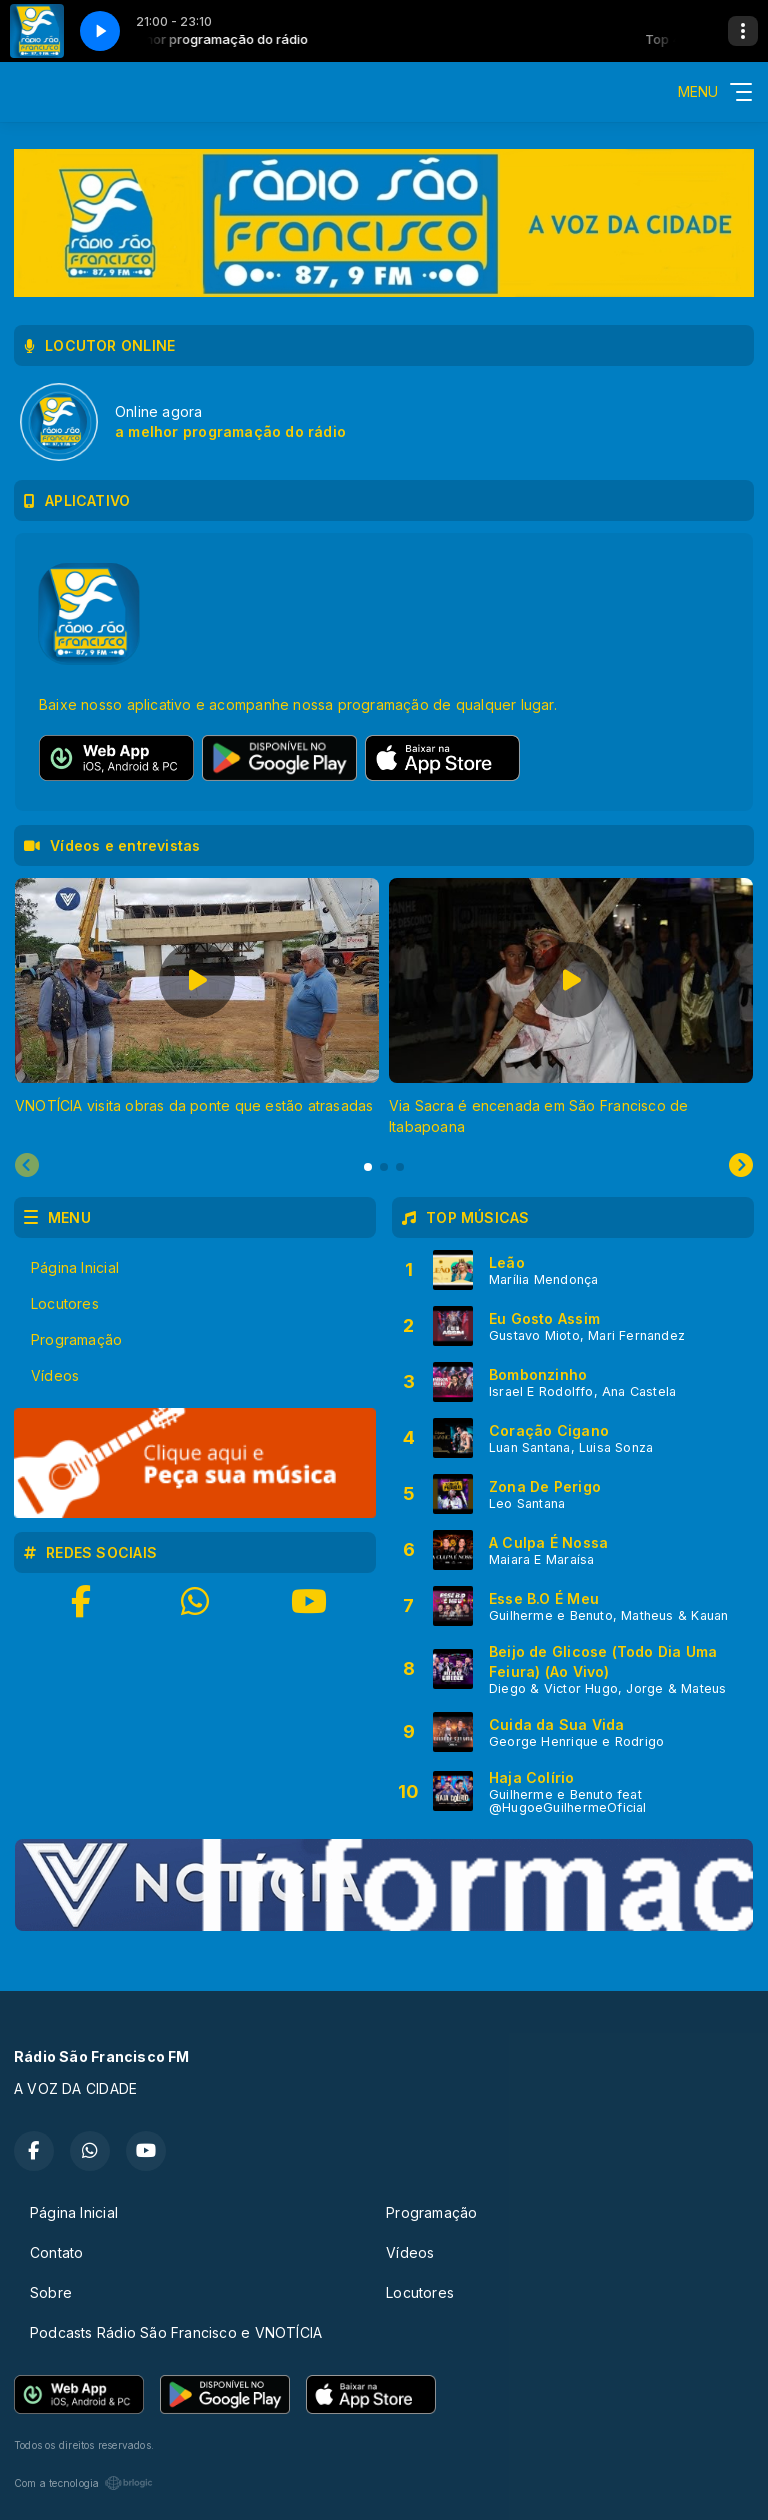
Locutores (65, 1303)
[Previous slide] (27, 1166)
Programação (76, 1339)
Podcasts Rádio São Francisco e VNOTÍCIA (176, 2332)
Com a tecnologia (83, 2483)
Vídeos (55, 1375)
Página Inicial (75, 1267)
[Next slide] (741, 1166)
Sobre (51, 2292)
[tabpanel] (197, 1007)
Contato (56, 2252)
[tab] (368, 1167)
